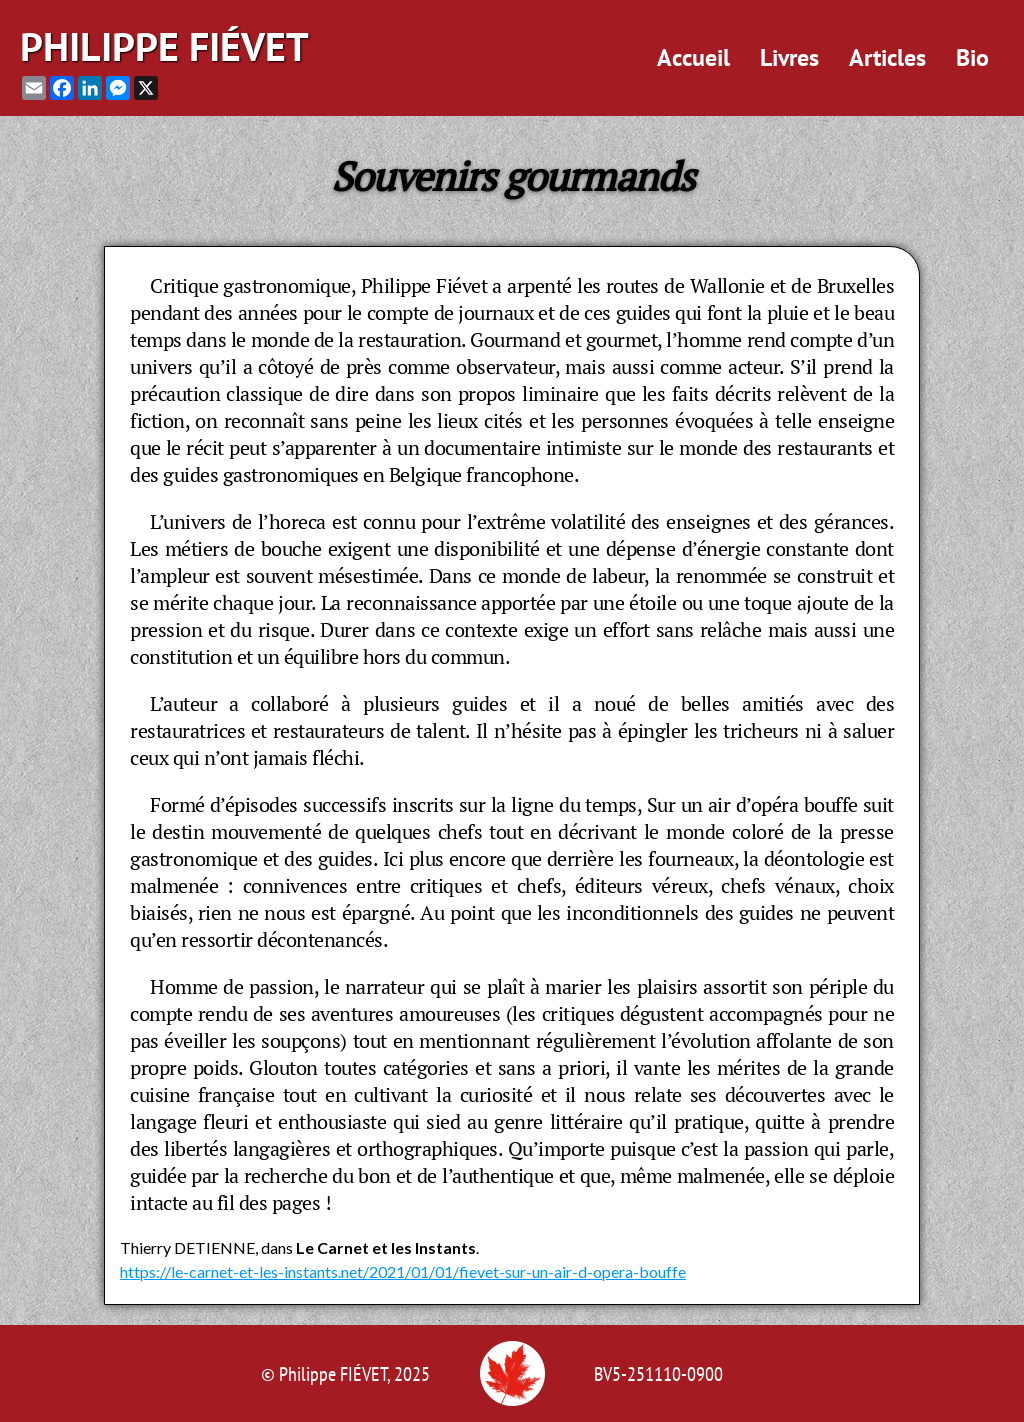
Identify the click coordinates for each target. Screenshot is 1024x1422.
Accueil (693, 57)
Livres (789, 57)
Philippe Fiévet (164, 46)
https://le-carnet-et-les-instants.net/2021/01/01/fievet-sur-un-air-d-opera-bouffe (403, 1271)
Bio (972, 57)
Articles (887, 57)
